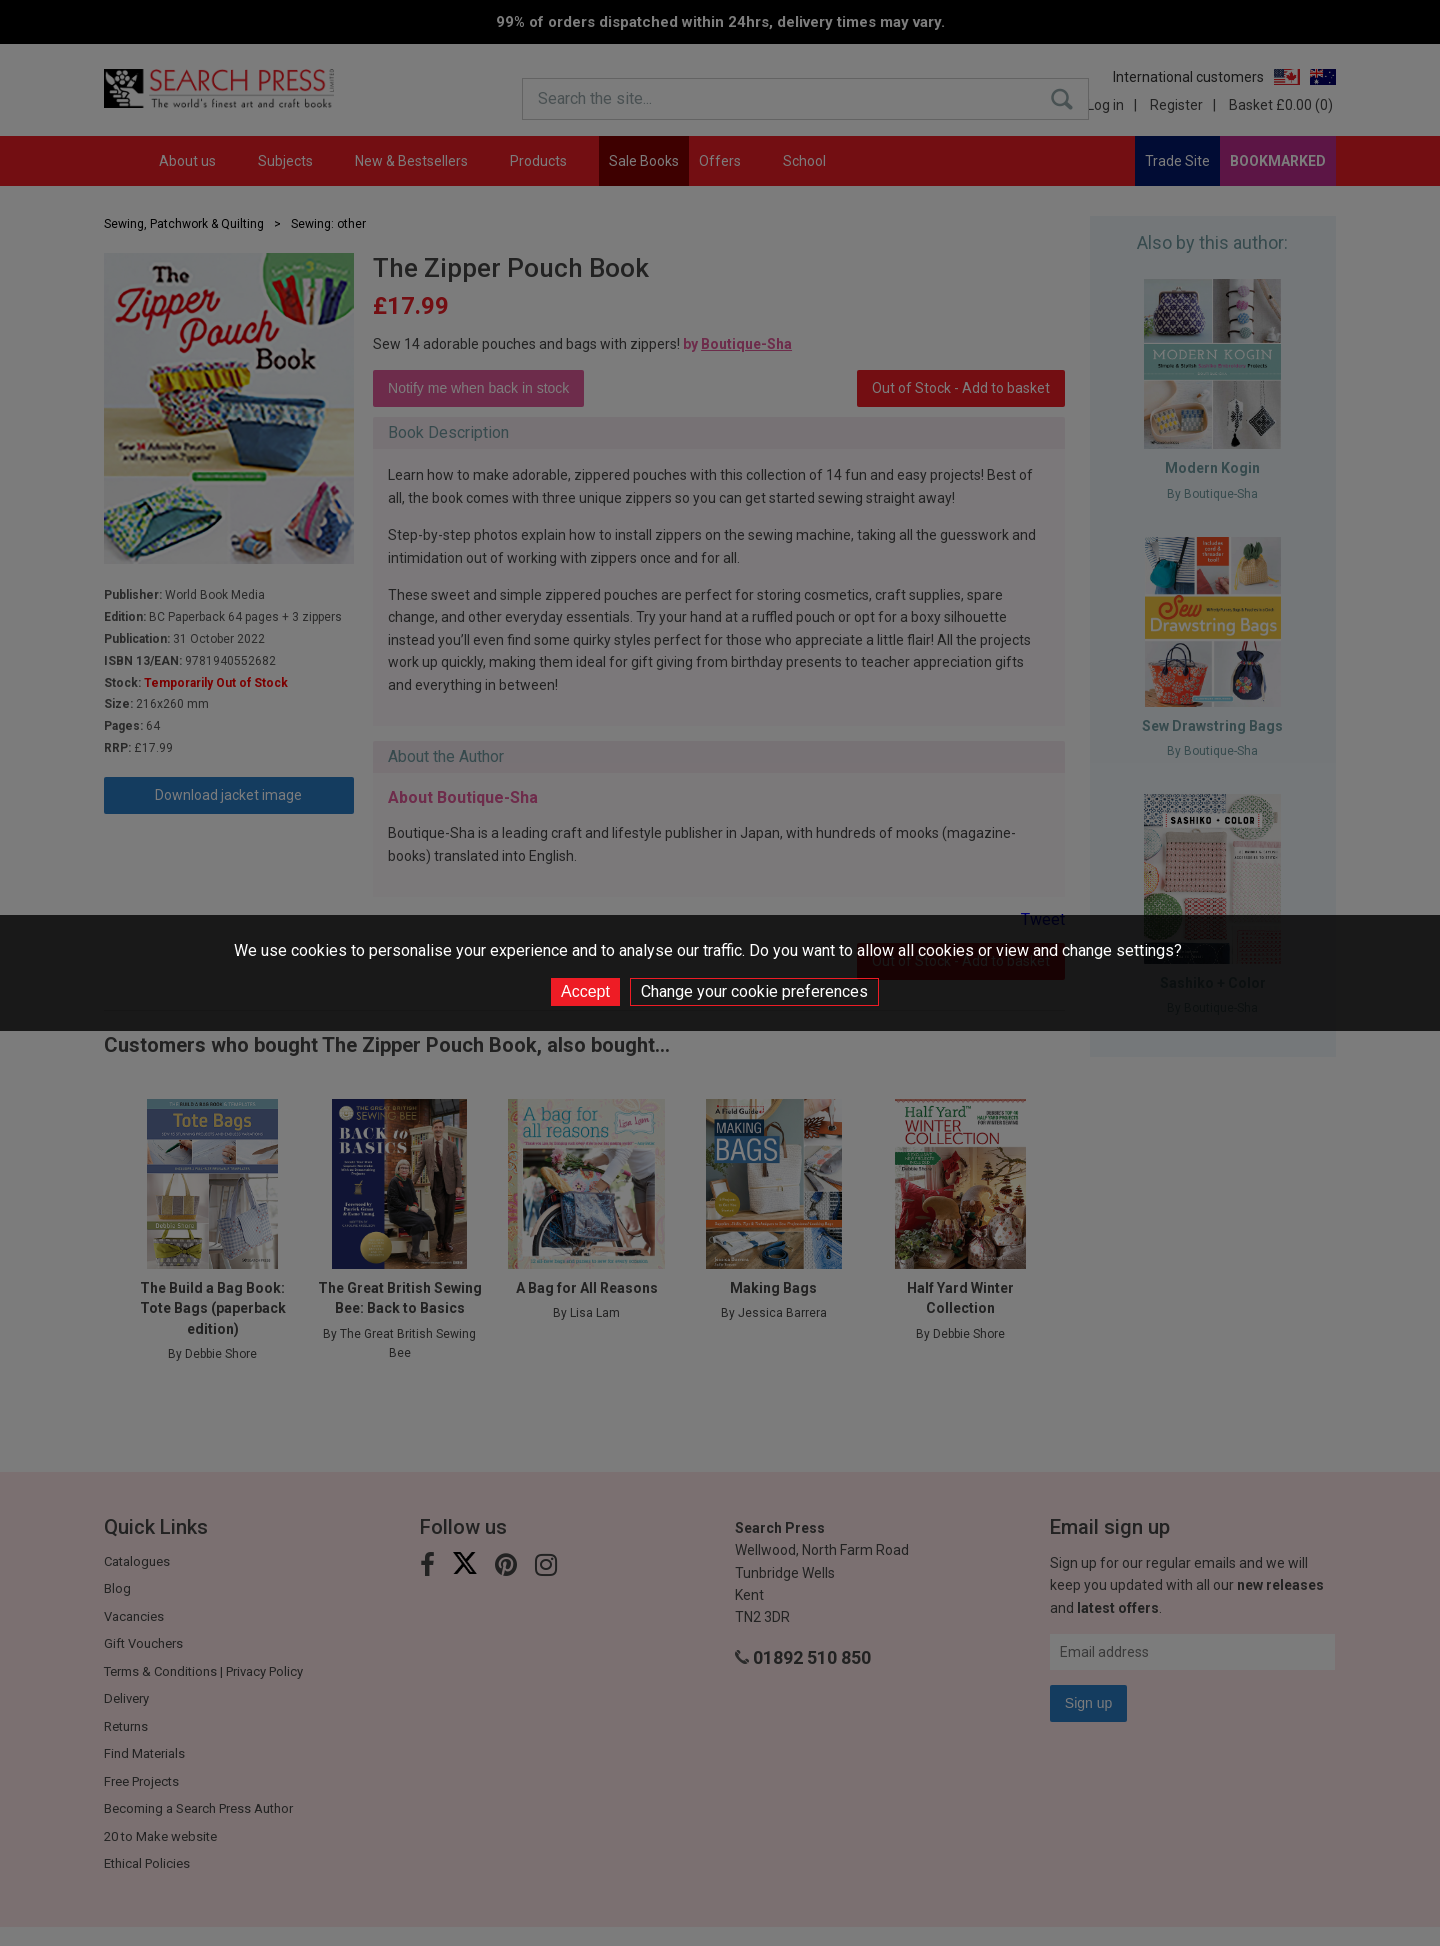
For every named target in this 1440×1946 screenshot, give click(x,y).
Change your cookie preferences (754, 991)
